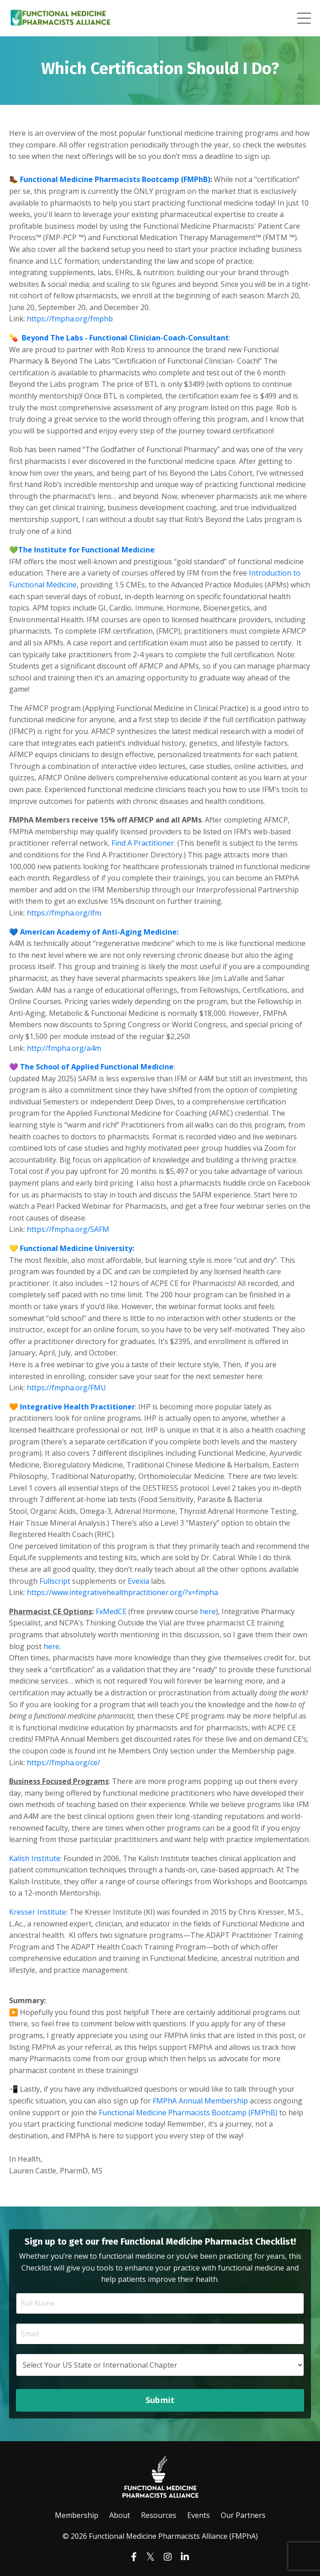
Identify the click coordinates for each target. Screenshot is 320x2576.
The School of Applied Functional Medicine (97, 1067)
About (119, 2515)
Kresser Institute (37, 1912)
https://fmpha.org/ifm (64, 913)
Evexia (138, 1581)
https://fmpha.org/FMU (66, 1388)
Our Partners (243, 2515)
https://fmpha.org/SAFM (68, 1229)
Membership (76, 2515)
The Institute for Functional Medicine (86, 550)
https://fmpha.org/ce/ (63, 1763)
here (208, 1611)
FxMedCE (111, 1611)
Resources (158, 2515)
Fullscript (54, 1581)
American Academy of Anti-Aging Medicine (98, 932)
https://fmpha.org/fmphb (70, 319)
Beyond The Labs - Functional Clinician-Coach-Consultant (125, 338)
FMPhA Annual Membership (200, 2101)
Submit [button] (160, 2399)
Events (198, 2515)
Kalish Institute (34, 1858)
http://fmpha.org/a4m (64, 1048)
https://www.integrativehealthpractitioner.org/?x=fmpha (122, 1592)
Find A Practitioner (143, 843)
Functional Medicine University (76, 1248)
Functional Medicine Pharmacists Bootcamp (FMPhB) (115, 179)
